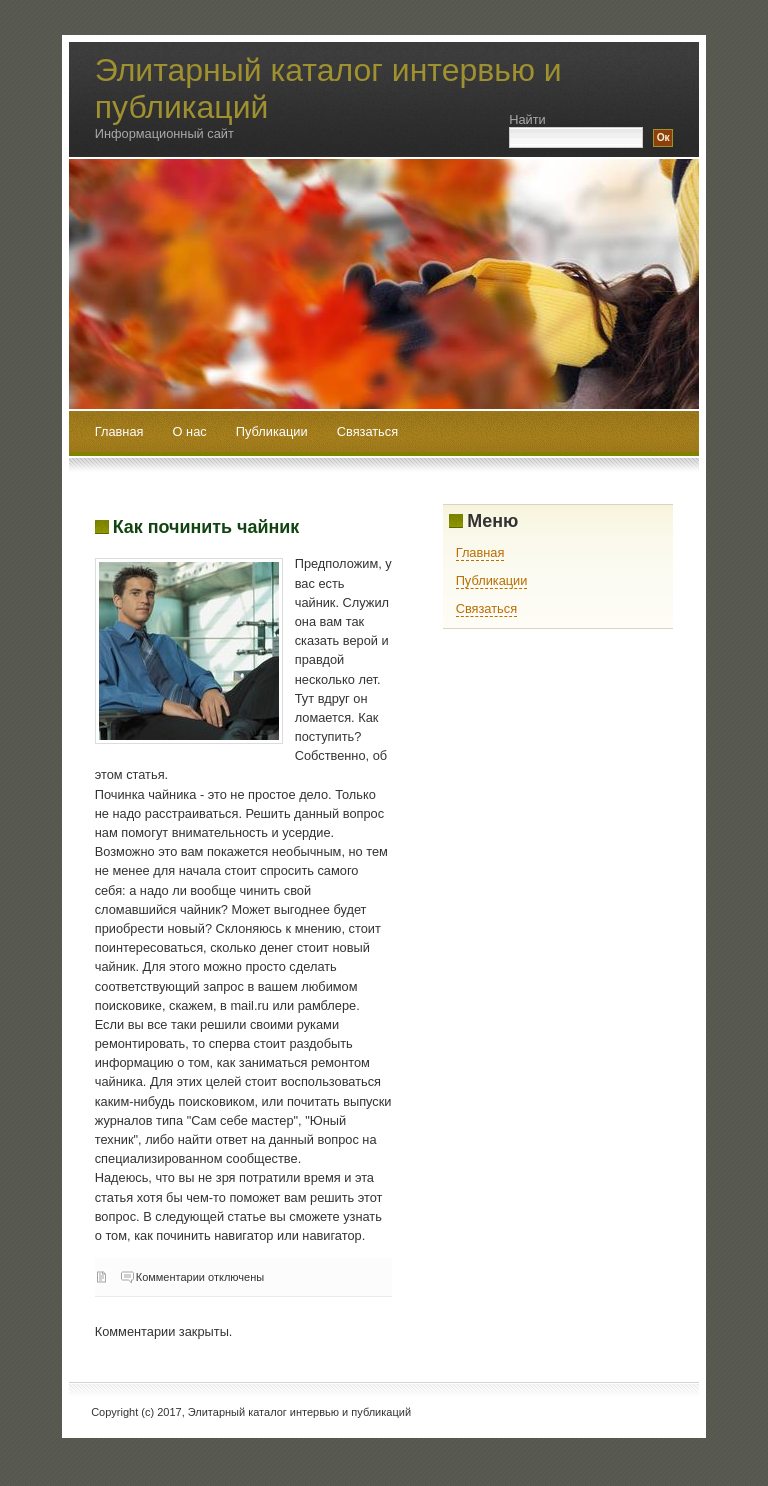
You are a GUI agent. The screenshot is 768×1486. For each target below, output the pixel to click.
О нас (192, 431)
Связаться (367, 431)
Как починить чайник (206, 527)
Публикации (273, 431)
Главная (119, 431)
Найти (527, 119)
